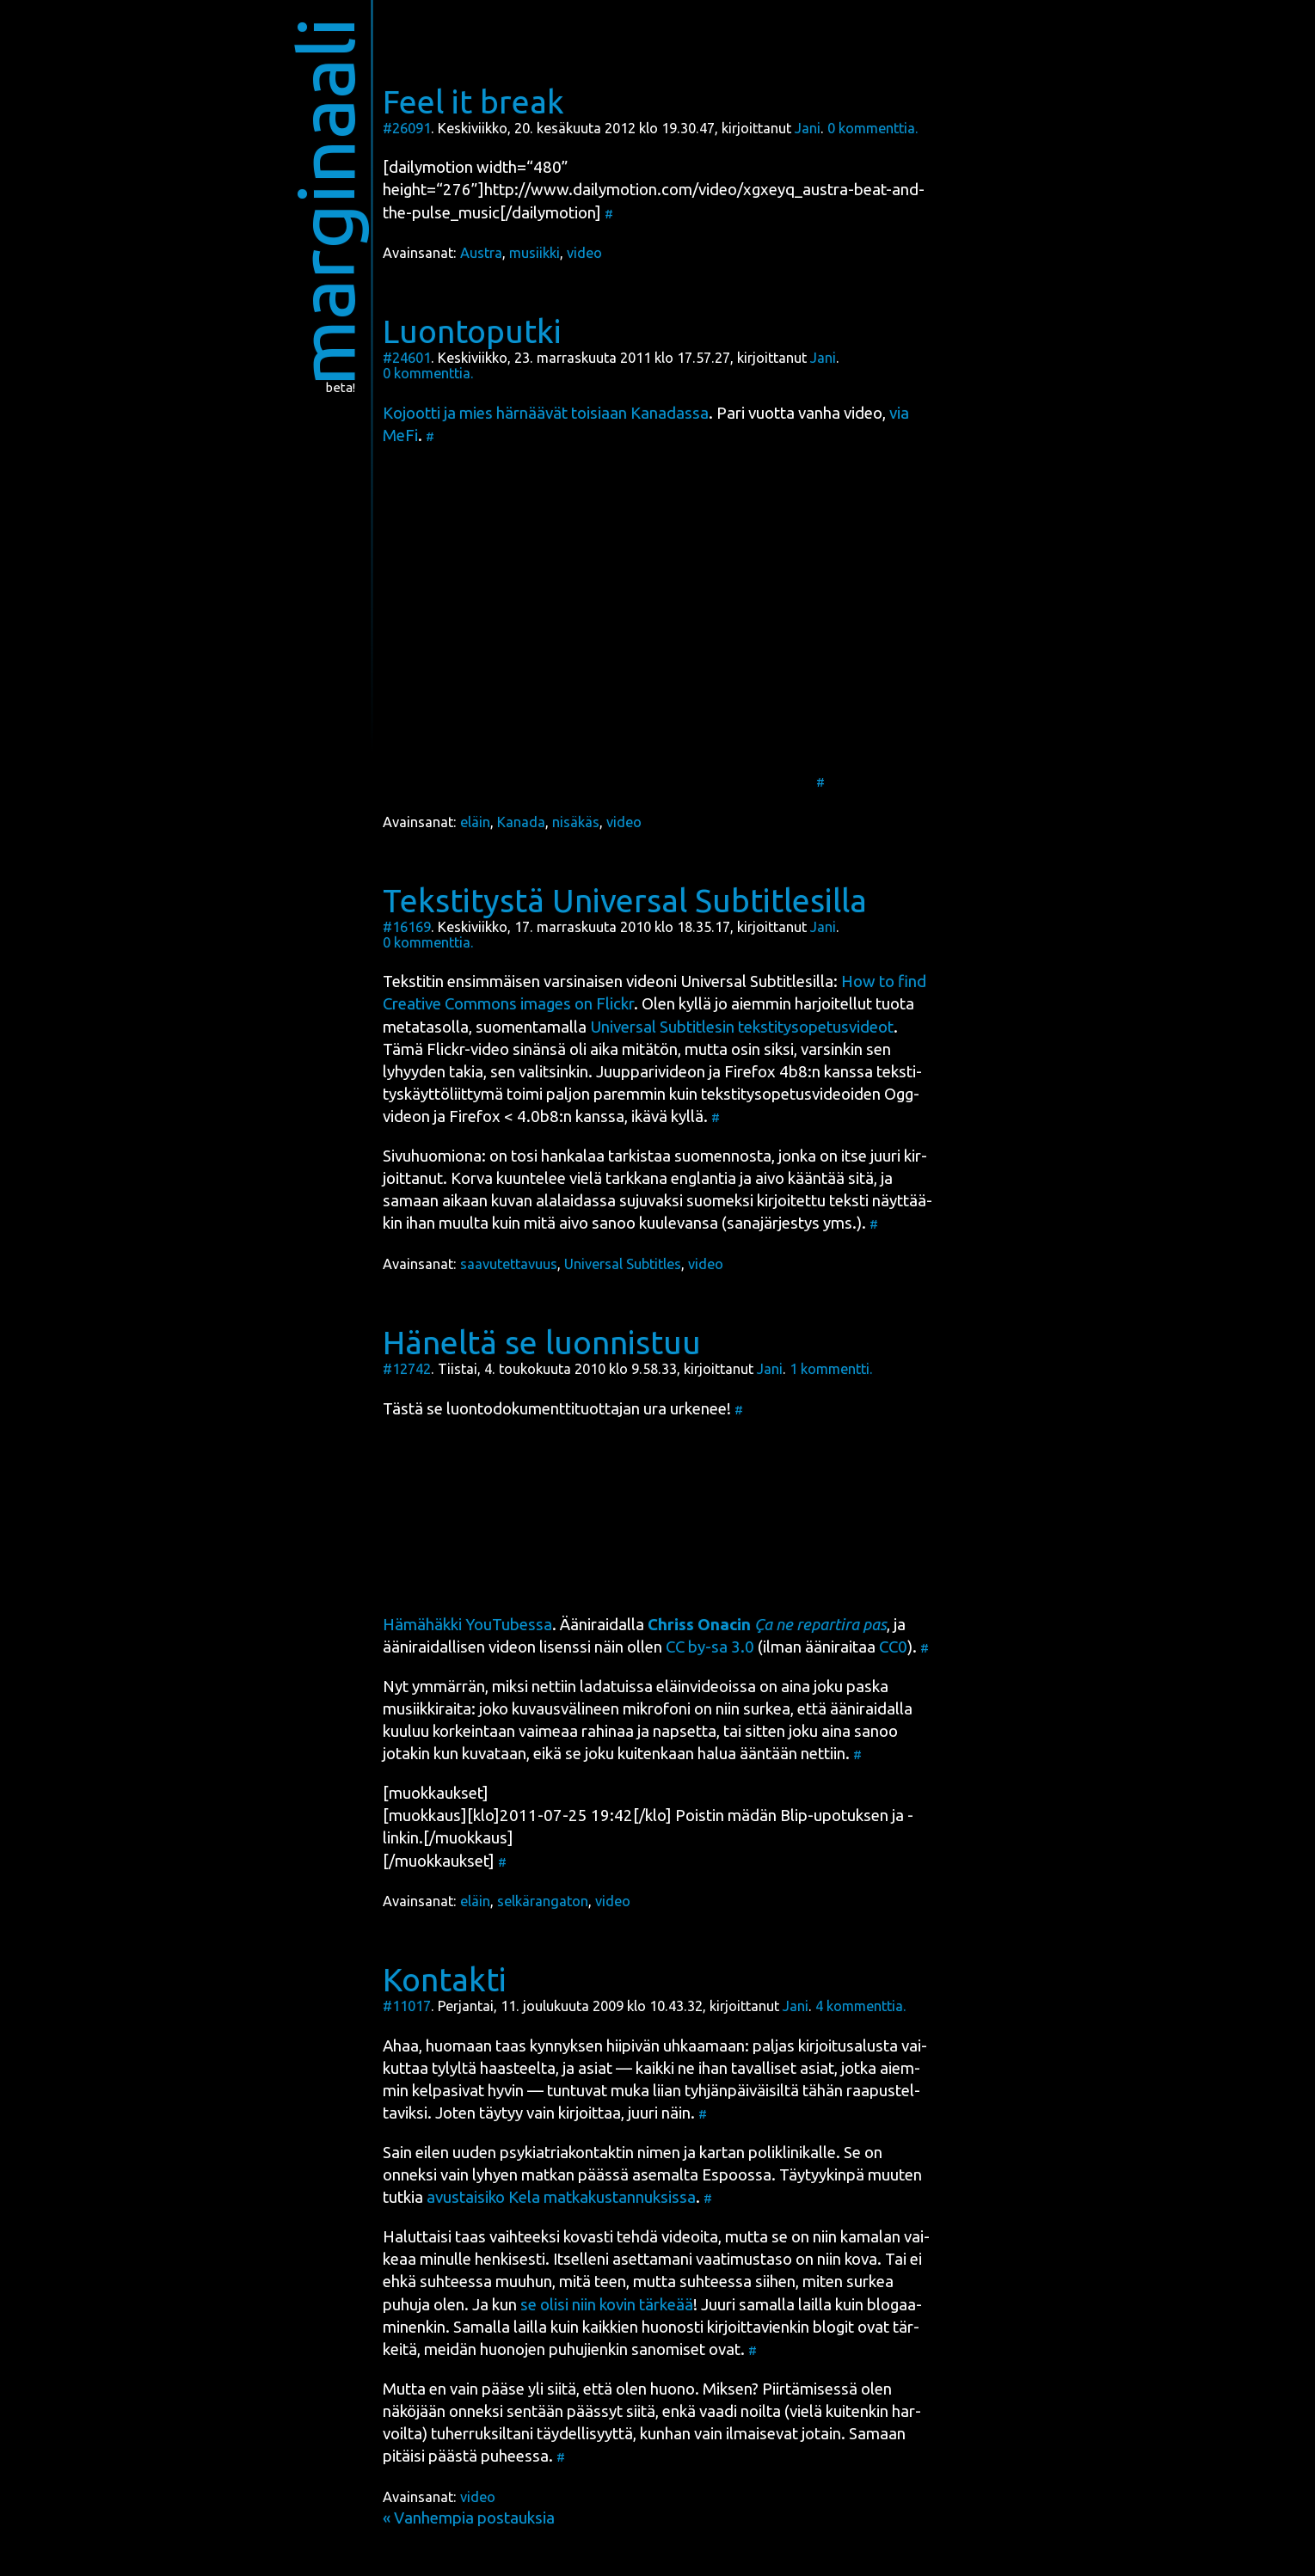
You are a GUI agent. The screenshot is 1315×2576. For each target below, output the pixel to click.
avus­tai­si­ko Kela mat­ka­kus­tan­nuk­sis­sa (561, 2197)
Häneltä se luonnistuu (542, 1342)
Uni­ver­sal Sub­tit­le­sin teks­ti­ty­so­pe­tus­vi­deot (742, 1027)
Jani (807, 128)
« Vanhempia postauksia (469, 2518)
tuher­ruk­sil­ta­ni (482, 2434)
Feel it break (473, 101)
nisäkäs (575, 822)
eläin (475, 822)
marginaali (324, 201)
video (584, 253)
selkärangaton (542, 1901)
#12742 (407, 1369)
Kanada (521, 822)
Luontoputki (472, 331)
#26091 (407, 128)
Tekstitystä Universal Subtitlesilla (625, 900)
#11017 (407, 2006)
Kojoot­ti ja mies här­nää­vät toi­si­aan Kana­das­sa (546, 413)
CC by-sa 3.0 (710, 1647)
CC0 (893, 1647)
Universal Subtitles (622, 1264)
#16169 (407, 927)
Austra (481, 253)
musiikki (534, 253)
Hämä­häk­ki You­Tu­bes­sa (467, 1625)
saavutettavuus (508, 1264)
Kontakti (445, 1979)
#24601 (407, 357)
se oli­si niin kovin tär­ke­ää (606, 2305)
